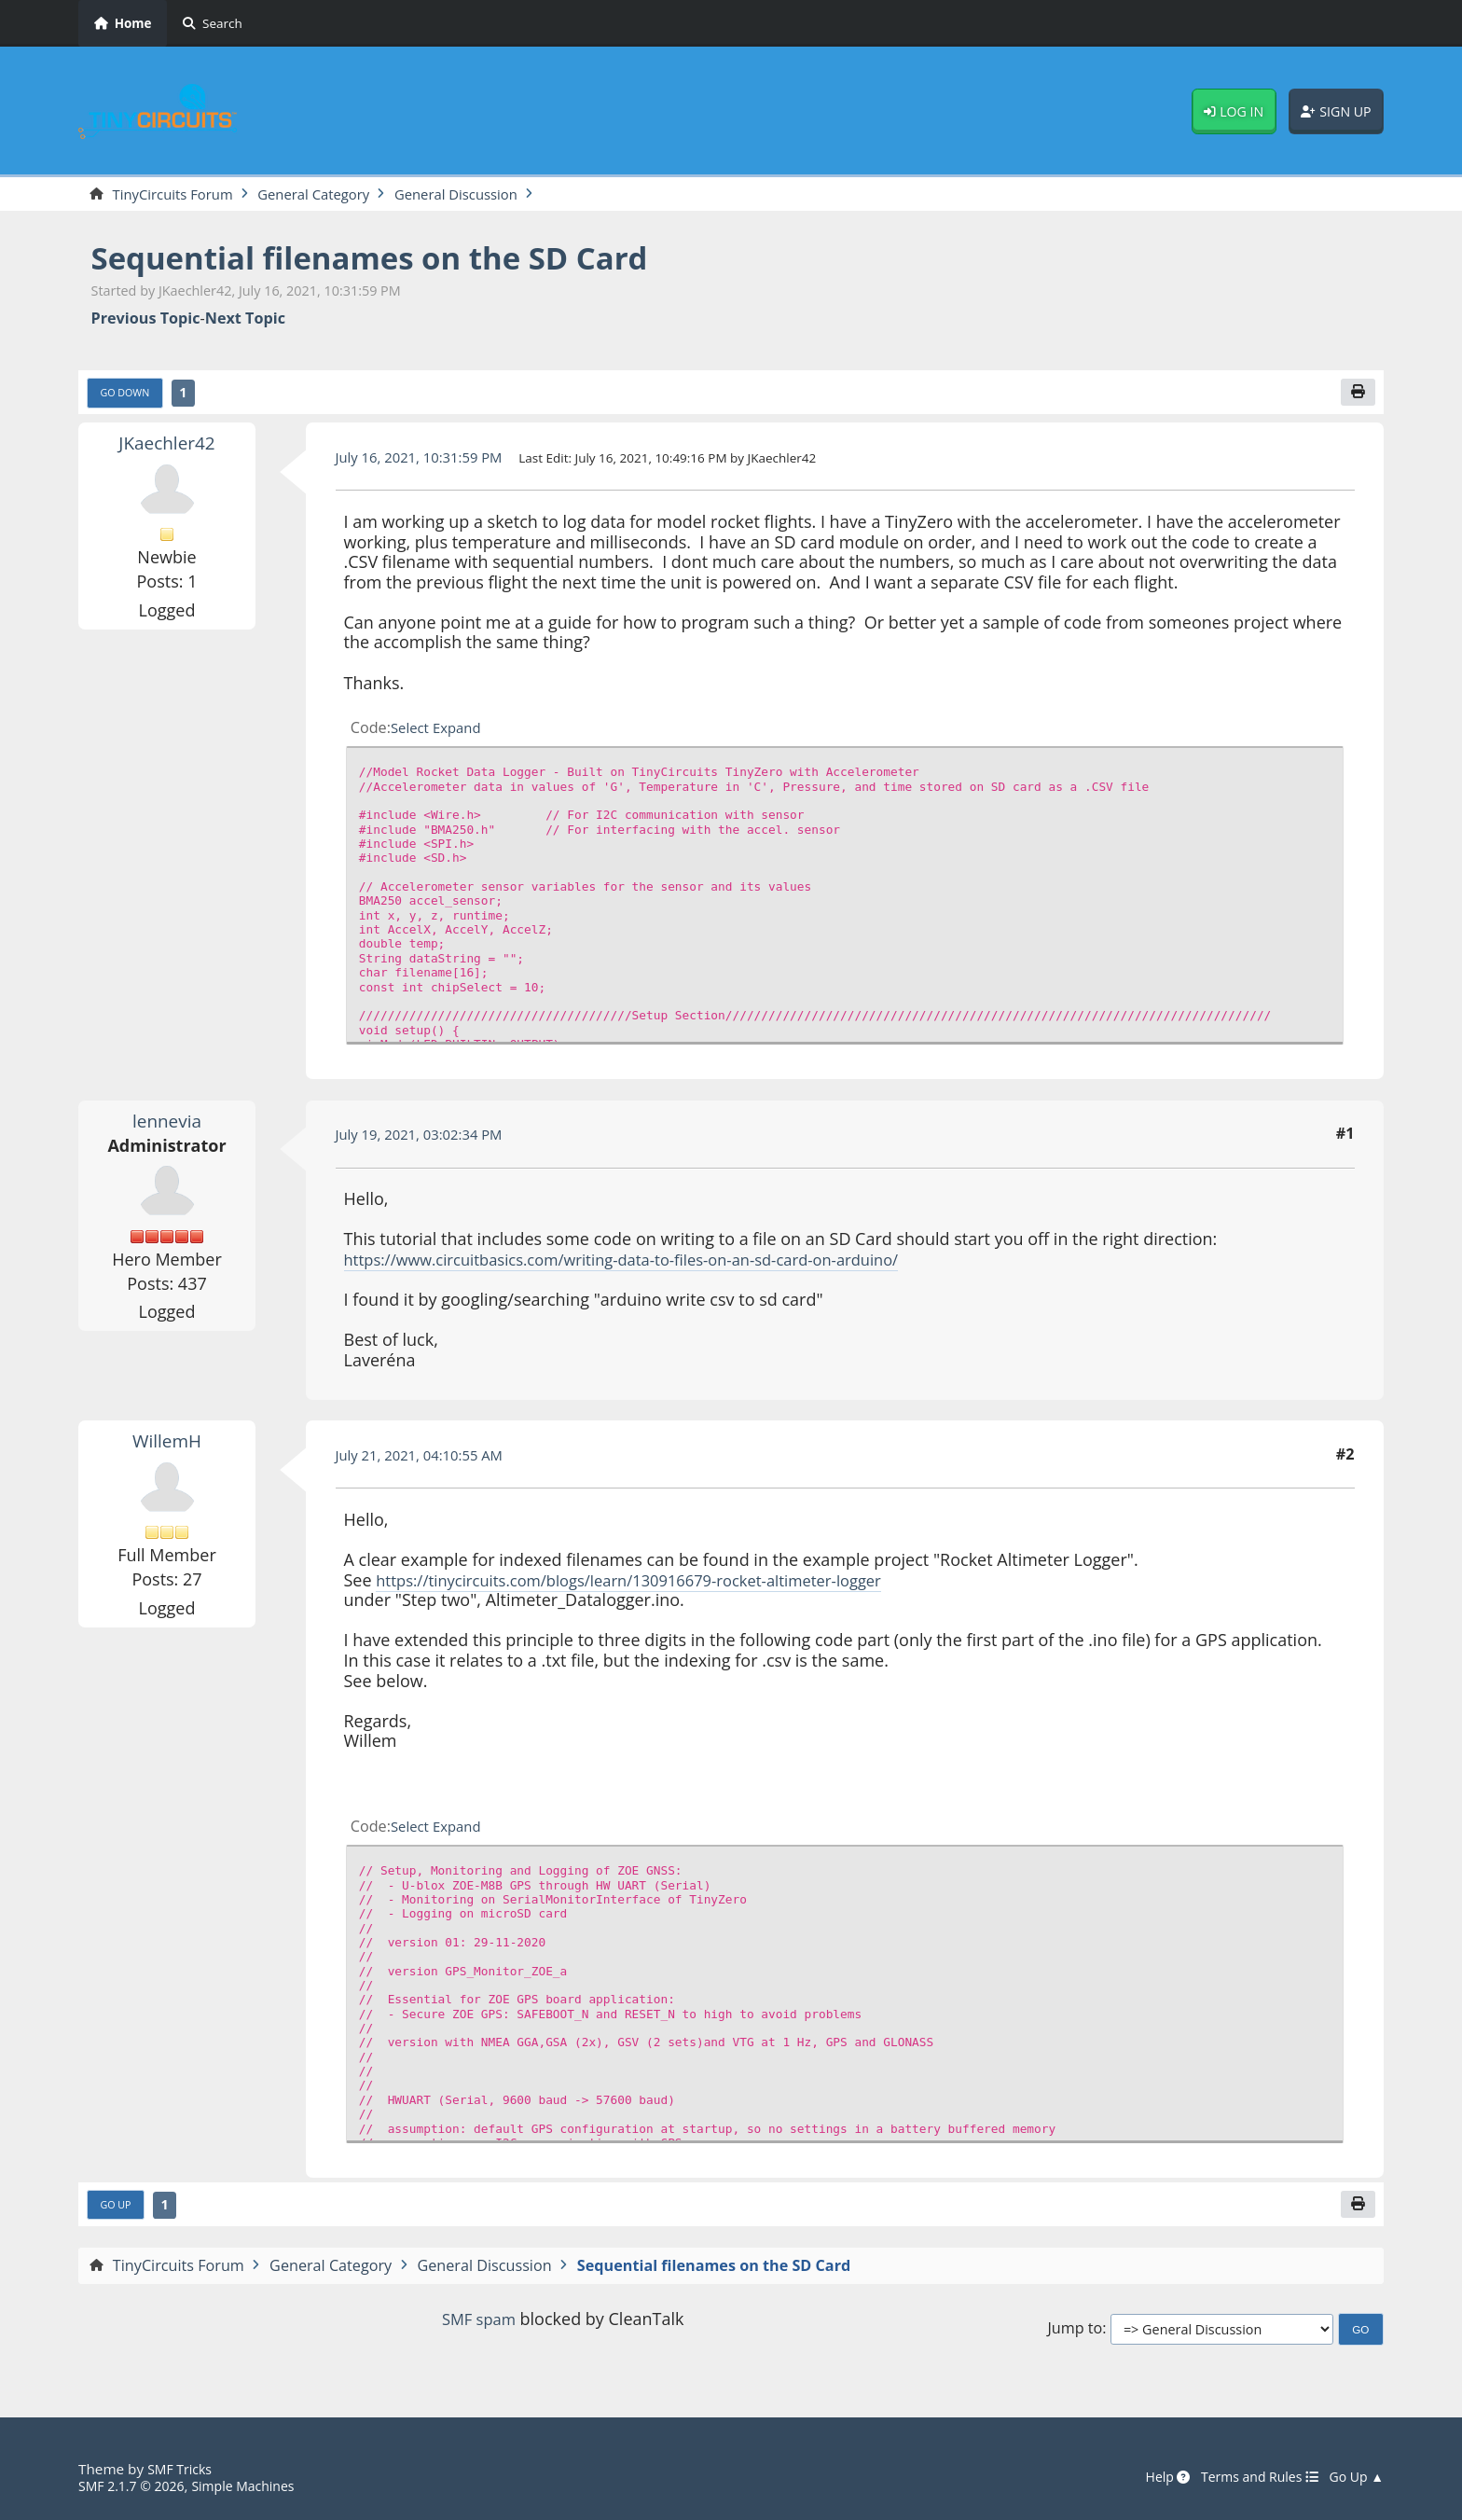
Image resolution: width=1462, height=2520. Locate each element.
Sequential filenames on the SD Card (395, 259)
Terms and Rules (1249, 2478)
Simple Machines (257, 2486)
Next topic (245, 320)
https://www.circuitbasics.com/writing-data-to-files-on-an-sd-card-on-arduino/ (647, 1264)
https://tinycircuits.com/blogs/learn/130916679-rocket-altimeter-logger (652, 1583)
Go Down (129, 396)
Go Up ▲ (1354, 2478)
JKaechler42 (167, 447)
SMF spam (478, 2325)
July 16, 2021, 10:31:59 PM (427, 460)
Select (412, 732)
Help (1150, 2478)
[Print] (1356, 395)
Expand (462, 732)
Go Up (118, 2210)
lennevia (167, 1124)
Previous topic (145, 320)
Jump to (1074, 2336)
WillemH (167, 1445)
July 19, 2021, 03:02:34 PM (427, 1138)
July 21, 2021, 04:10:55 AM (427, 1458)
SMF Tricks (182, 2469)
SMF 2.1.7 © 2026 (136, 2486)
